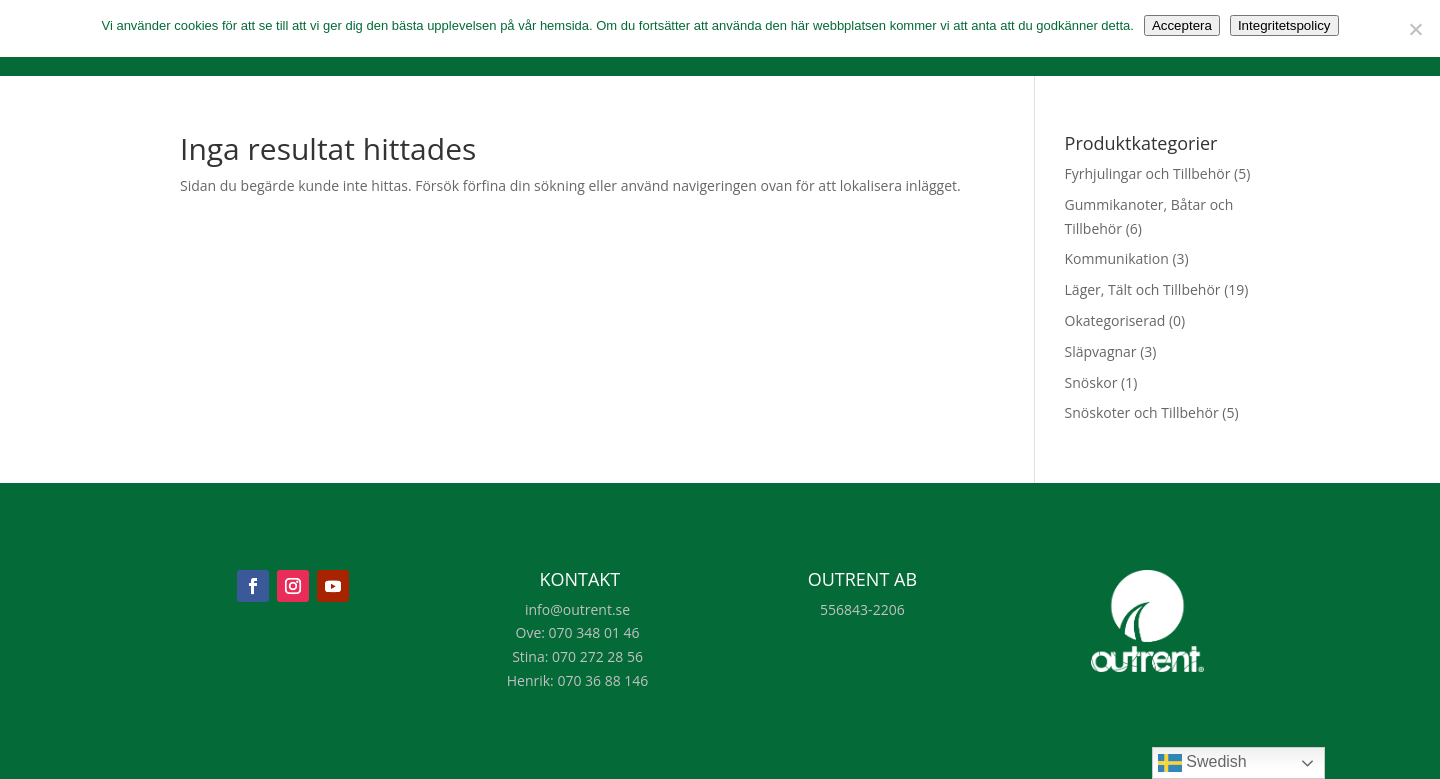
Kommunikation (1117, 258)
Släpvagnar (1101, 351)
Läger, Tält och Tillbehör (1143, 289)
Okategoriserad (1115, 320)
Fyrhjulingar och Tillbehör (1148, 173)
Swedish (1202, 763)
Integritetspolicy (1284, 25)
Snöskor (1091, 382)
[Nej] (1415, 29)
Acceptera (1182, 25)
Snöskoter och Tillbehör (1142, 412)
